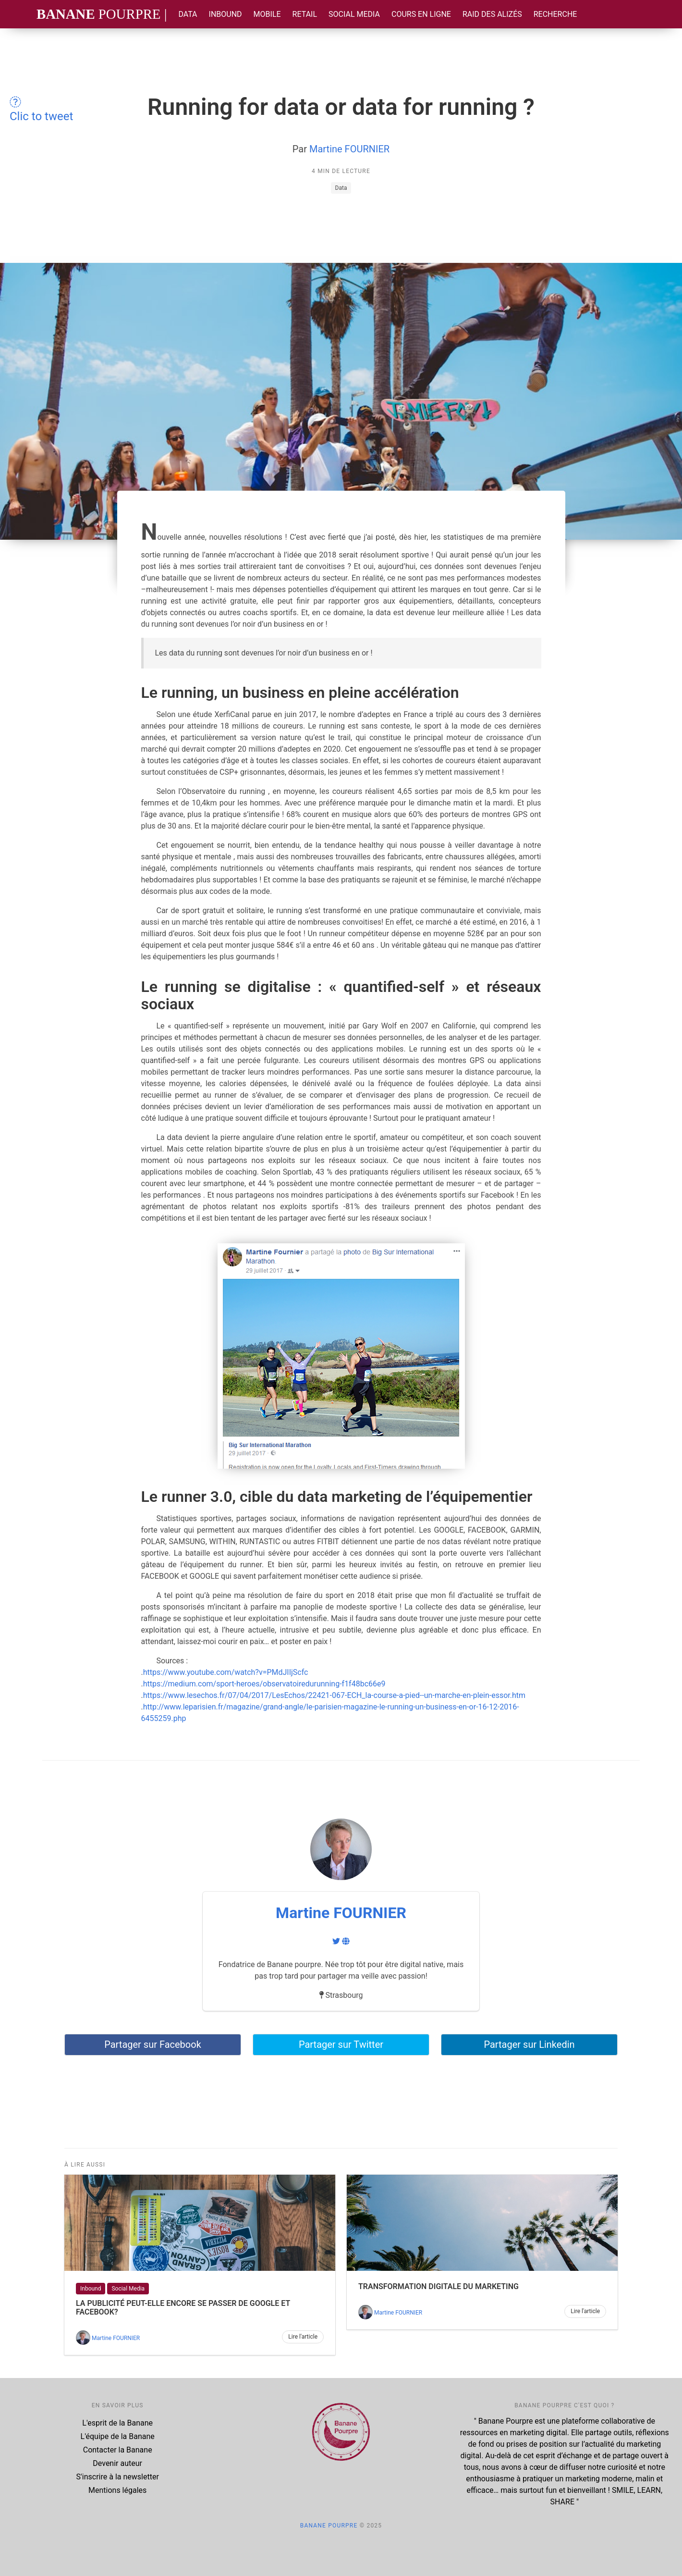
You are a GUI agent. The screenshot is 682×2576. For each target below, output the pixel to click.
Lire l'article (302, 2336)
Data (187, 14)
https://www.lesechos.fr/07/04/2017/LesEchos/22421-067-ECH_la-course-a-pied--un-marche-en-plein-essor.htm (334, 1695)
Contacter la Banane (117, 2449)
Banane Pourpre (329, 2525)
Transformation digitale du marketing (438, 2286)
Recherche (555, 14)
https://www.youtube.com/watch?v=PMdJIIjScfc (225, 1672)
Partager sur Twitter (341, 2044)
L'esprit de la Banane (117, 2422)
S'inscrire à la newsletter (117, 2476)
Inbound (225, 14)
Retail (304, 14)
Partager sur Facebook (152, 2044)
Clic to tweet (41, 109)
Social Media (354, 14)
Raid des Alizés (492, 14)
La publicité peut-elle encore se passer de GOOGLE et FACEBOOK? (183, 2307)
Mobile (267, 14)
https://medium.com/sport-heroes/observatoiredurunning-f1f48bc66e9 (264, 1683)
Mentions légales (117, 2490)
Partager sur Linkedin (529, 2044)
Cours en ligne (421, 14)
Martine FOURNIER (349, 149)
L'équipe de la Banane (118, 2436)
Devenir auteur (117, 2463)
